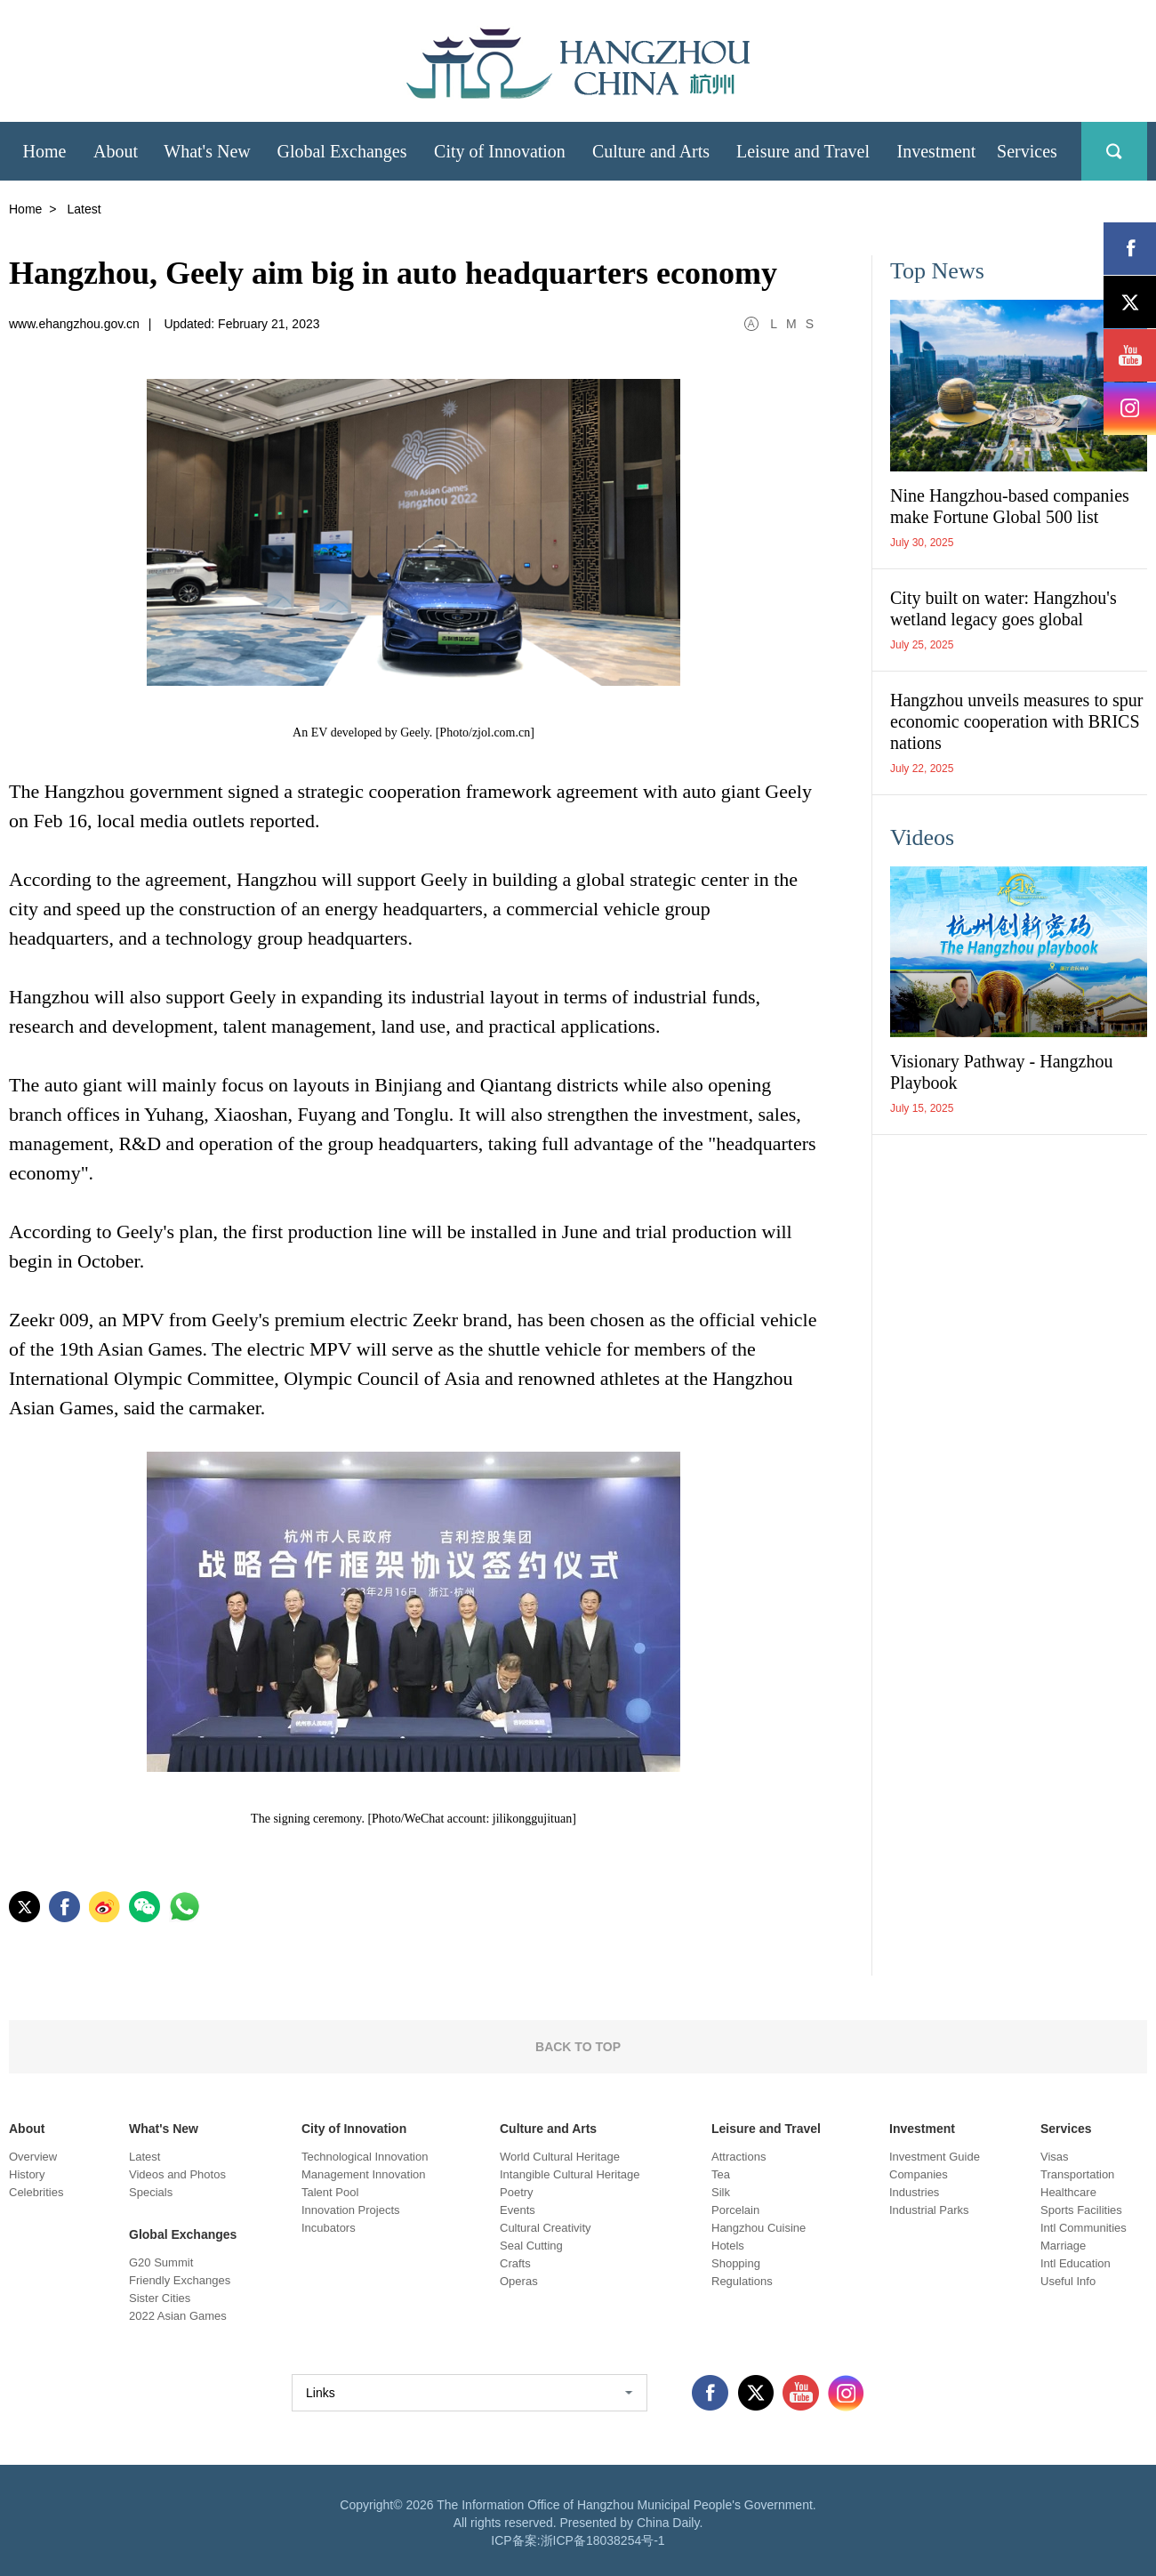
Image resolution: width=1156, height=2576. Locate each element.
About (26, 2128)
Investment (922, 2128)
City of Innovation (353, 2128)
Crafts (515, 2263)
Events (517, 2210)
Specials (151, 2192)
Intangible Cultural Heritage (570, 2174)
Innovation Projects (350, 2210)
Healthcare (1068, 2192)
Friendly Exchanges (179, 2280)
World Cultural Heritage (560, 2156)
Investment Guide (934, 2156)
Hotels (727, 2245)
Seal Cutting (531, 2245)
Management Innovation (363, 2174)
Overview (33, 2156)
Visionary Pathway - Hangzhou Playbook (1001, 1071)
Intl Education (1075, 2263)
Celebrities (36, 2192)
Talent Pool (329, 2192)
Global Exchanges (183, 2234)
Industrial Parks (929, 2210)
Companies (918, 2174)
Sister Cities (159, 2298)
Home (25, 209)
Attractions (738, 2156)
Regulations (742, 2281)
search (1114, 151)
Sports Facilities (1081, 2210)
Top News (937, 271)
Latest (144, 2156)
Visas (1054, 2156)
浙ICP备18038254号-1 (603, 2540)
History (26, 2174)
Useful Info (1068, 2281)
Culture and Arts (548, 2128)
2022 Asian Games (178, 2315)
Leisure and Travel (766, 2128)
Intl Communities (1083, 2227)
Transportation (1077, 2174)
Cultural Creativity (545, 2227)
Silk (720, 2192)
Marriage (1063, 2245)
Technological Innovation (364, 2156)
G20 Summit (161, 2262)
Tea (720, 2174)
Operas (519, 2281)
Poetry (517, 2192)
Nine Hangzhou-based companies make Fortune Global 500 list (1009, 506)
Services (1066, 2128)
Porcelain (735, 2210)
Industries (914, 2192)
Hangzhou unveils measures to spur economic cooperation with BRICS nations (1016, 721)
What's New (163, 2128)
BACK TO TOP (578, 2047)
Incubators (328, 2227)
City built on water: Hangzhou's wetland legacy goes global (1003, 608)
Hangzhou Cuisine (758, 2227)
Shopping (735, 2263)
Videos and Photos (177, 2174)
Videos (922, 837)
